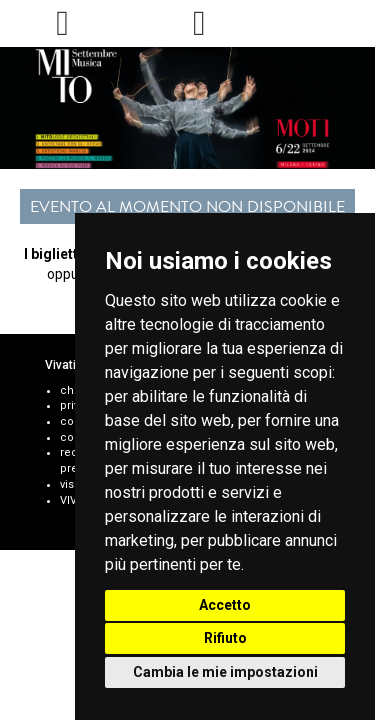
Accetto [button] (225, 605)
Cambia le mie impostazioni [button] (225, 672)
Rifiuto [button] (225, 638)
